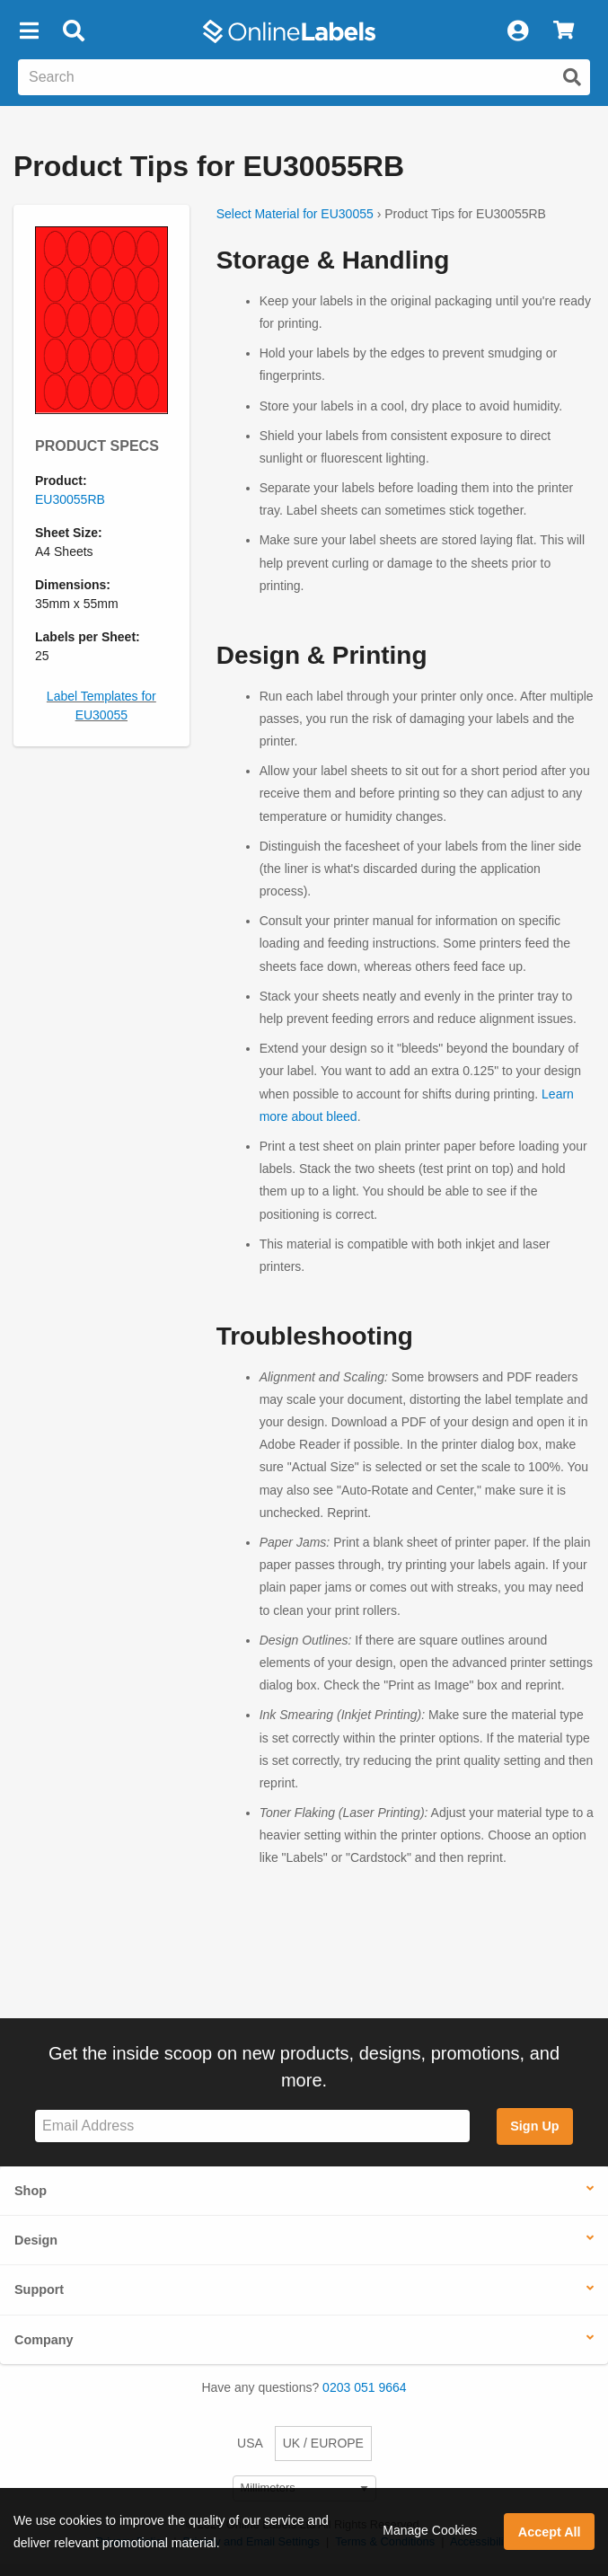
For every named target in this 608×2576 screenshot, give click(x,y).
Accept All (549, 2532)
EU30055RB (70, 499)
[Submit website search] (572, 77)
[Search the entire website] (304, 77)
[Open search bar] (73, 31)
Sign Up (534, 2126)
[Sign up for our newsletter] (252, 2126)
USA (250, 2443)
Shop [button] (30, 2190)
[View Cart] (563, 31)
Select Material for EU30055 (295, 214)
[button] (28, 31)
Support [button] (39, 2289)
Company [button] (44, 2340)
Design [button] (35, 2240)
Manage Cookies (430, 2530)
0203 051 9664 (364, 2387)
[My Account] (517, 31)
